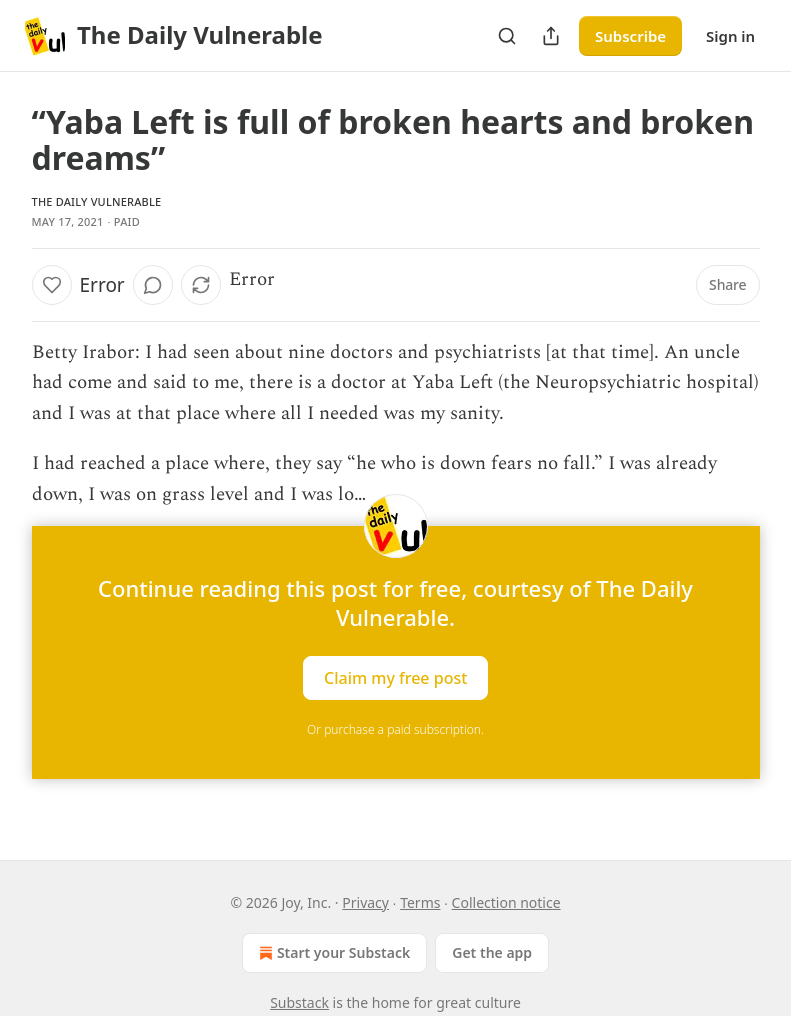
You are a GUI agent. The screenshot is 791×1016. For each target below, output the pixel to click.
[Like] (52, 285)
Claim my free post (395, 677)
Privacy (365, 902)
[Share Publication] (551, 36)
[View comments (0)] (153, 285)
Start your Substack (332, 953)
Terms (420, 902)
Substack (299, 1002)
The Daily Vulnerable (97, 201)
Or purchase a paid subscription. (395, 729)
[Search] (507, 36)
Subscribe (630, 36)
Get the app (492, 952)
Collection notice (506, 902)
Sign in (730, 36)
